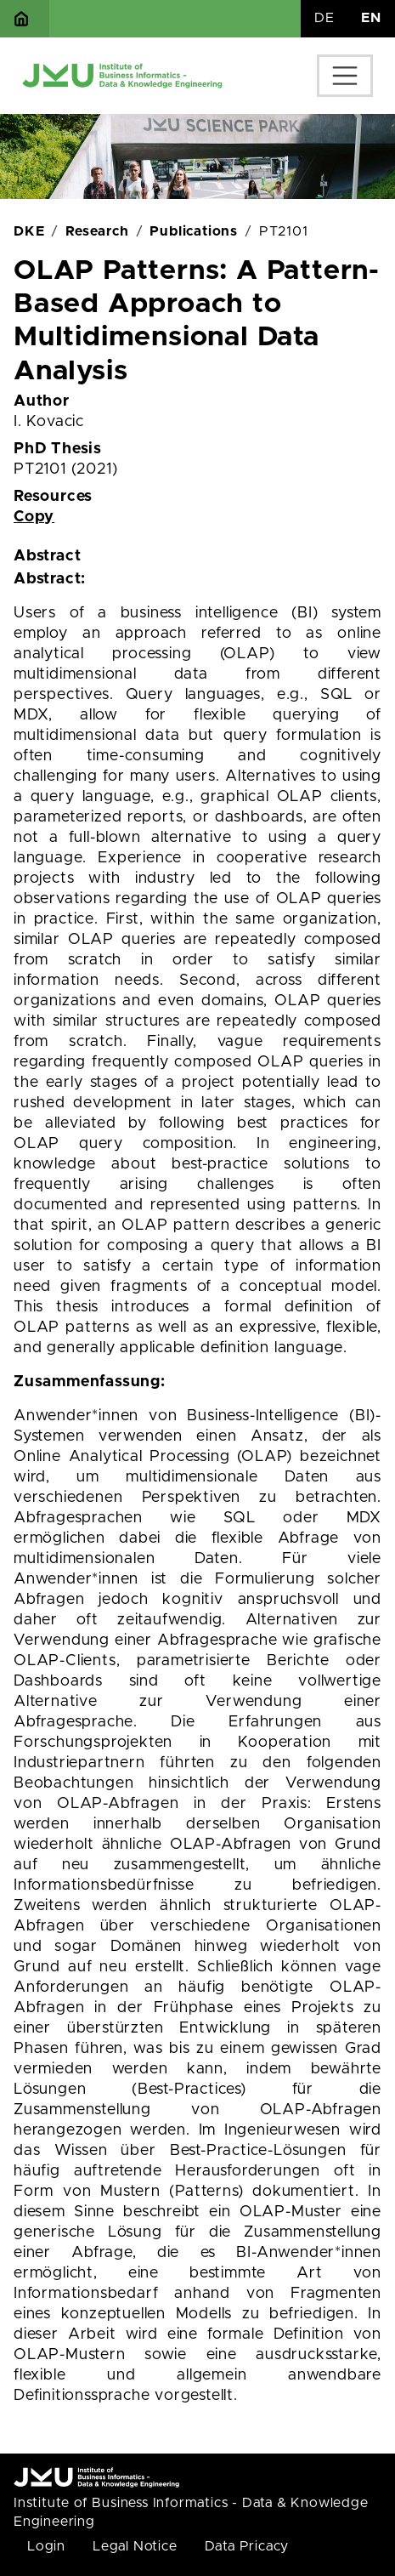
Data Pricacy (247, 2546)
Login (46, 2546)
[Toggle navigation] (345, 75)
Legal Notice (135, 2546)
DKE (29, 231)
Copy (34, 517)
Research (96, 231)
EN (371, 18)
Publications (194, 231)
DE (324, 18)
